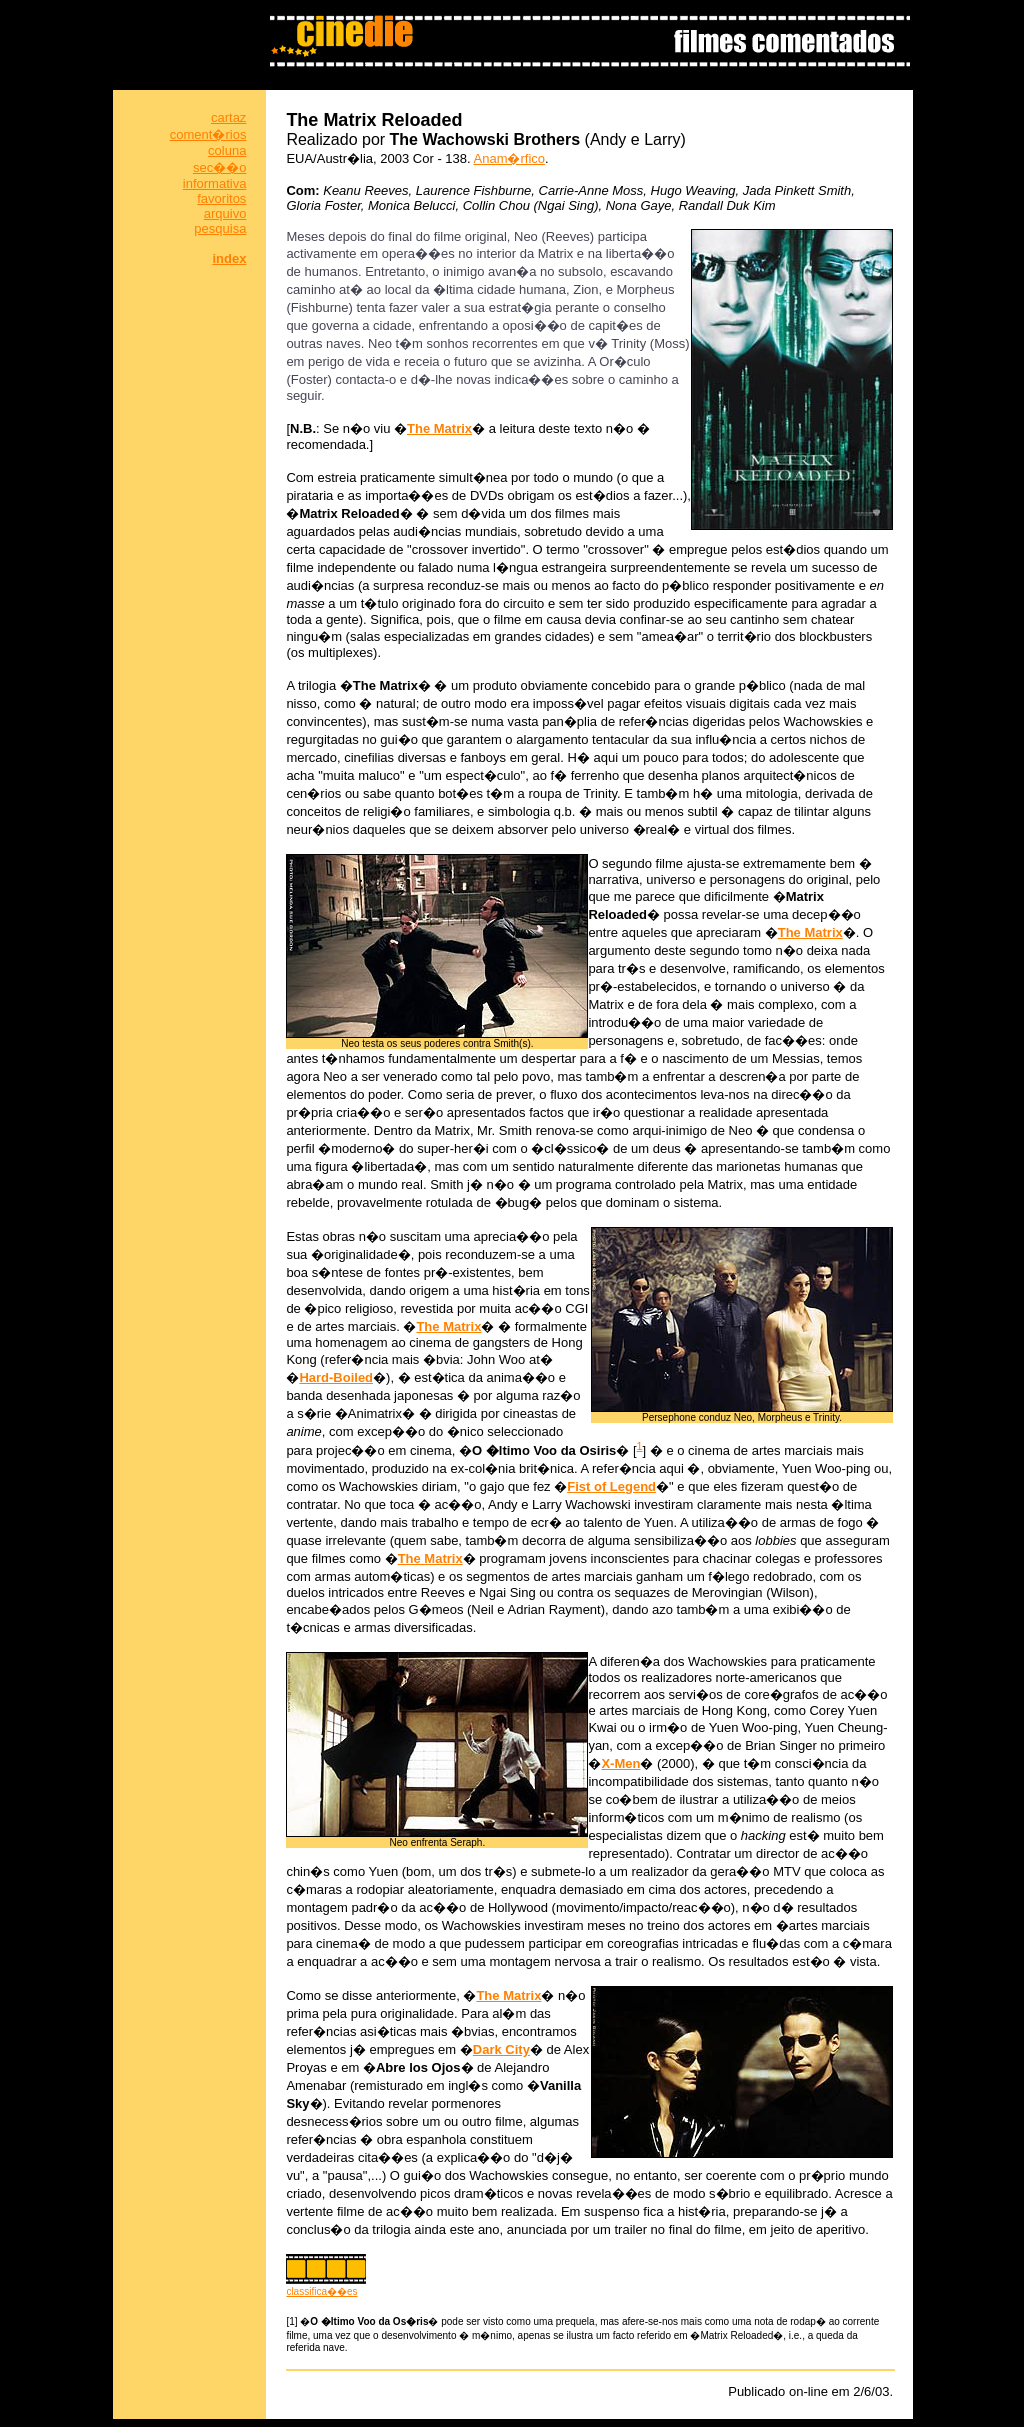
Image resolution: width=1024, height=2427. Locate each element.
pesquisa (220, 228)
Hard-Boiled (336, 1377)
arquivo (225, 213)
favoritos (221, 198)
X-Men (620, 1763)
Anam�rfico (510, 158)
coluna (227, 150)
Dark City (501, 2049)
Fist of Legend (611, 1486)
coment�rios (208, 134)
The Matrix (439, 428)
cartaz (228, 117)
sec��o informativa (215, 175)
